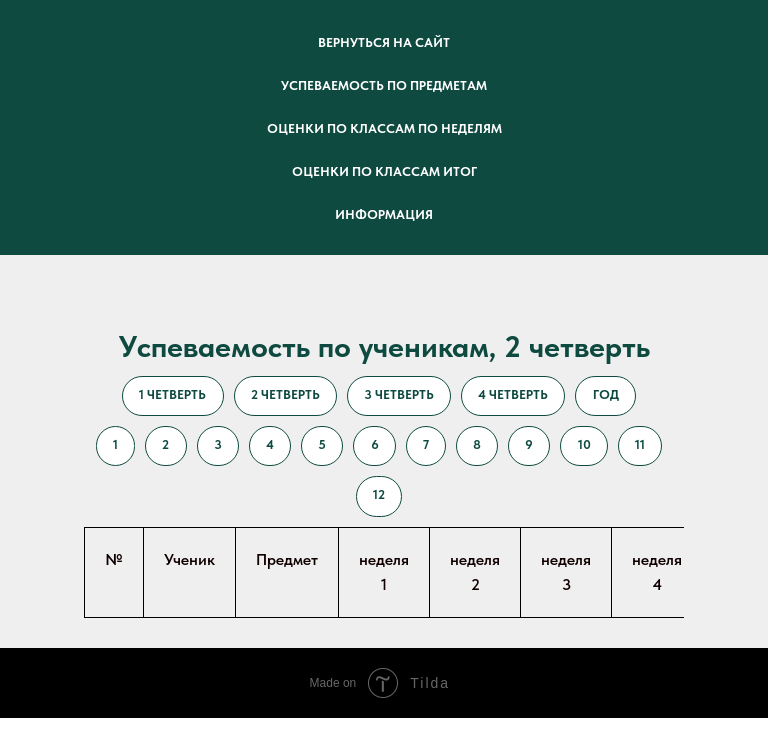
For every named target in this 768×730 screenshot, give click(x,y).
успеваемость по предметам (384, 85)
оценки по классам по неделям (384, 128)
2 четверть (281, 396)
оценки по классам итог (384, 171)
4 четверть (517, 396)
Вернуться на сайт (384, 42)
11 (349, 504)
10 (628, 450)
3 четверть (399, 396)
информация (384, 214)
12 (408, 504)
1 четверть (165, 396)
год (613, 396)
